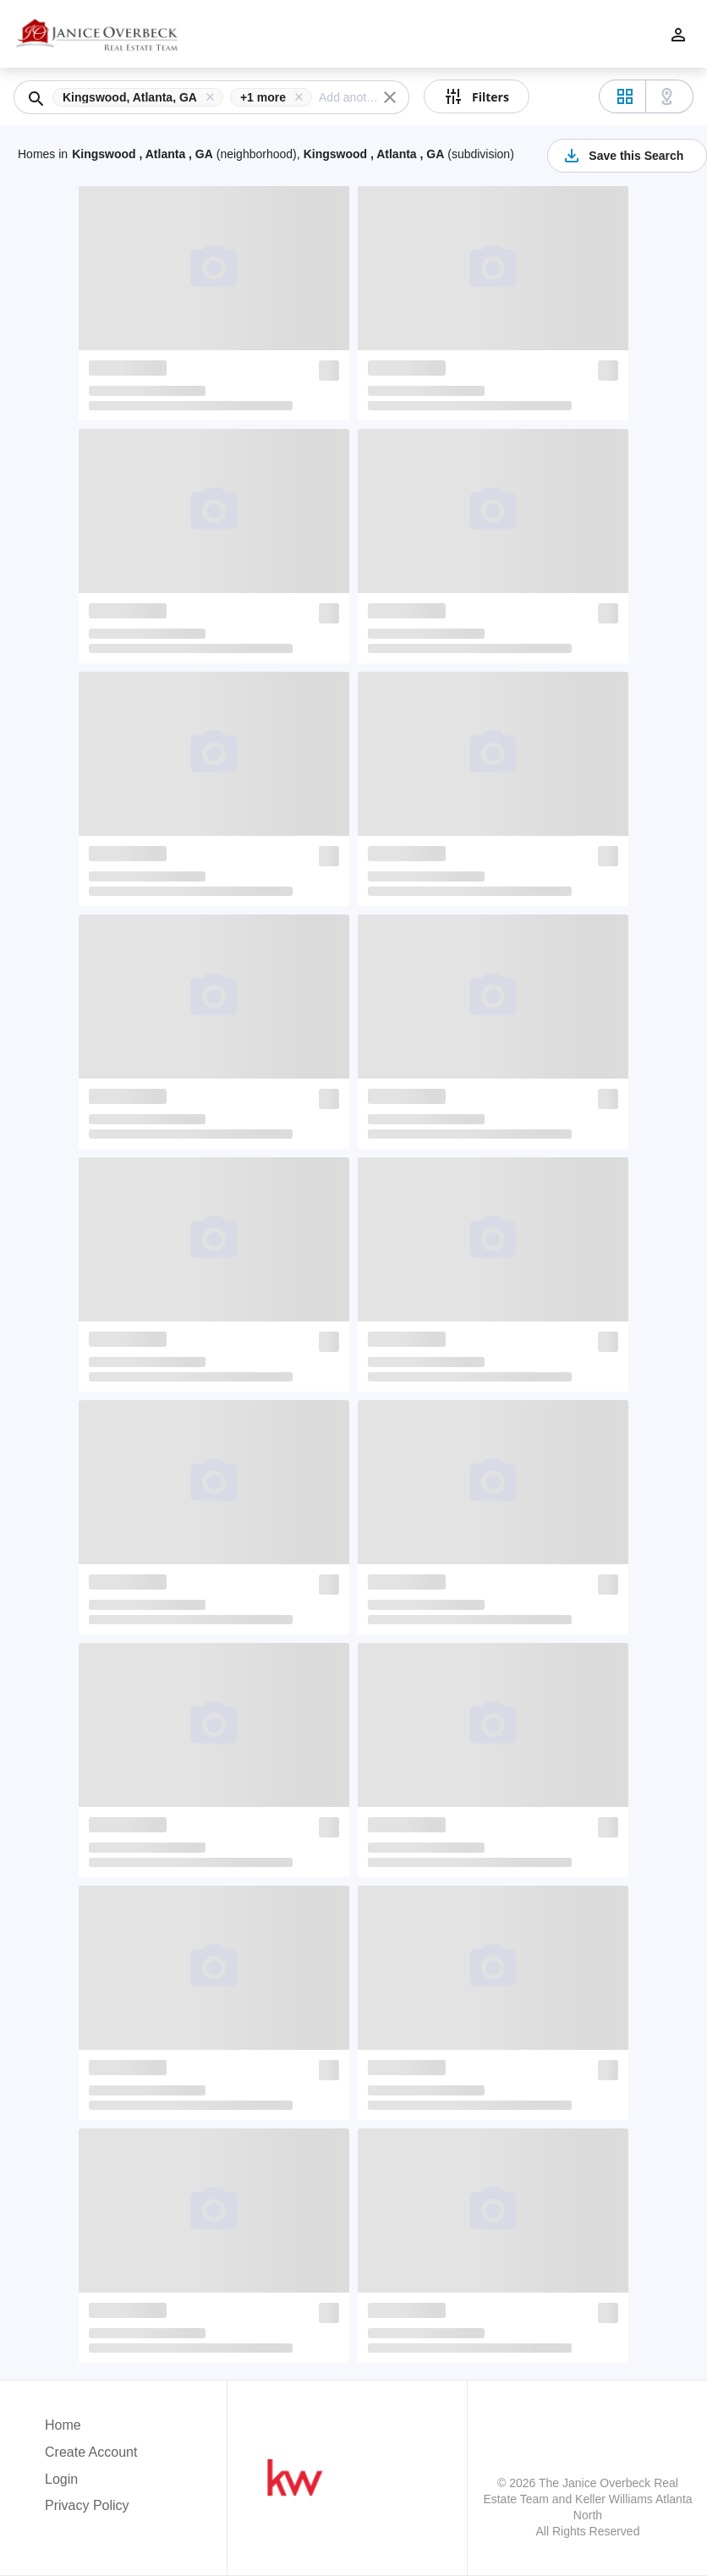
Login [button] (61, 2479)
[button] (141, 97)
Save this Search (622, 156)
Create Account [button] (91, 2452)
